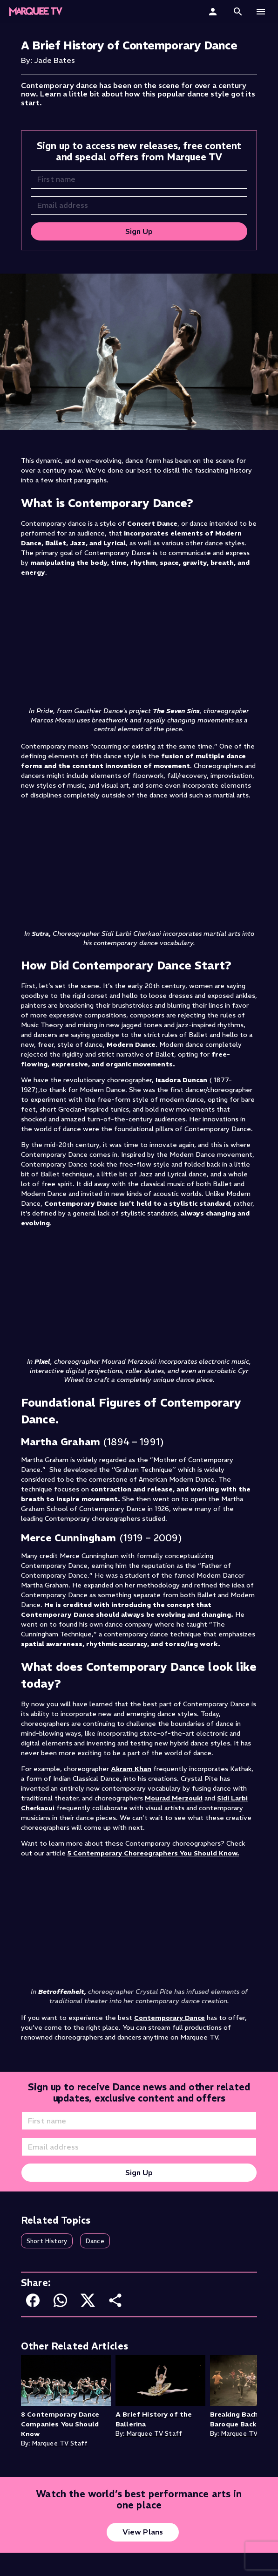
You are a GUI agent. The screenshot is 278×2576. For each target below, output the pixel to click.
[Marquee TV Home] (36, 11)
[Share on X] (88, 2300)
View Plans (142, 2531)
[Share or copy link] (115, 2300)
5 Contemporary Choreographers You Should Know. (153, 1853)
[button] (238, 11)
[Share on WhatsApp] (60, 2300)
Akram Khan (131, 1769)
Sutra (40, 933)
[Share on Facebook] (33, 2300)
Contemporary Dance (169, 2017)
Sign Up (139, 231)
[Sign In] (214, 11)
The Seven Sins (176, 711)
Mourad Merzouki (174, 1798)
